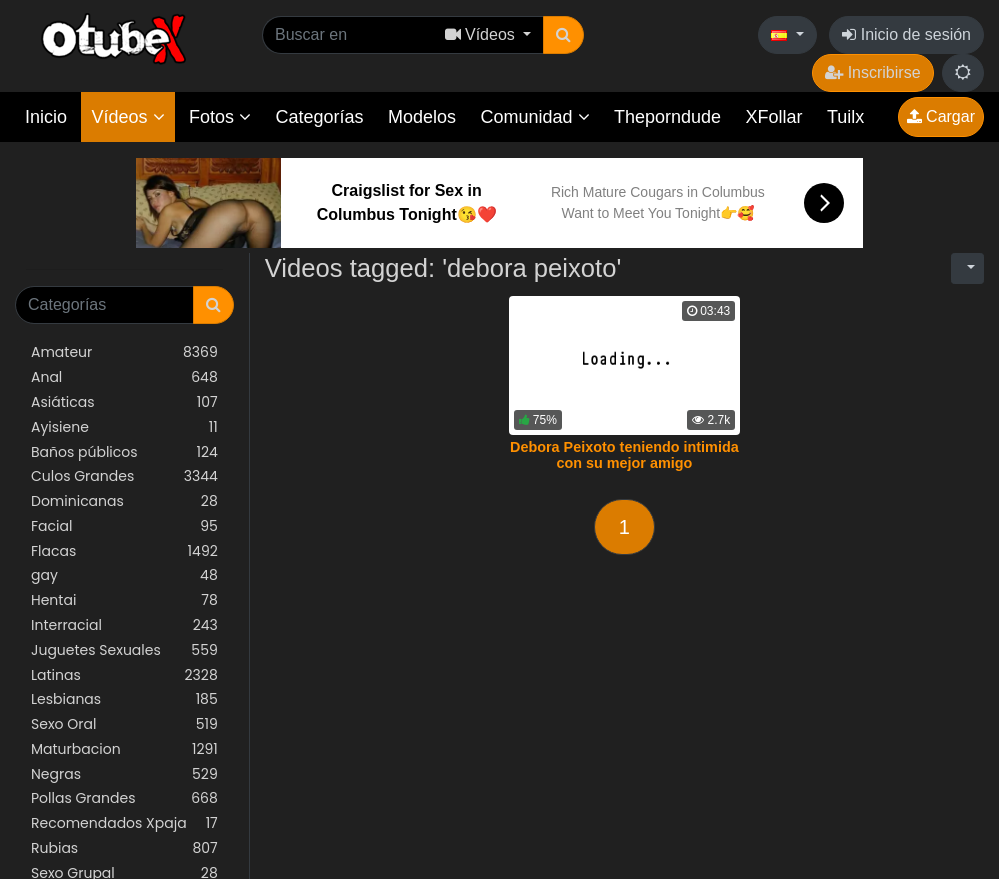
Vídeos (127, 117)
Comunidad (534, 117)
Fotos (220, 117)
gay (124, 575)
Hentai (124, 600)
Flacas (124, 551)
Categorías (319, 117)
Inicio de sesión (906, 34)
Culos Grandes (124, 476)
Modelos (422, 117)
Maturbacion (124, 749)
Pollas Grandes (124, 798)
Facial (124, 526)
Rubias (124, 848)
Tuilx (845, 117)
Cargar (941, 116)
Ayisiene (124, 427)
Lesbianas (124, 699)
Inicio (46, 117)
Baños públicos (124, 452)
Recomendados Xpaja (124, 823)
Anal (124, 377)
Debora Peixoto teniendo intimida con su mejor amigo (624, 455)
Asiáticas (124, 402)
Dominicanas (124, 501)
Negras (124, 774)
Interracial (124, 625)
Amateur (124, 352)
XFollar (774, 117)
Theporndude (667, 117)
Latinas (124, 675)
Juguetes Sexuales (124, 650)
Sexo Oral (124, 724)
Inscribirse (872, 72)
